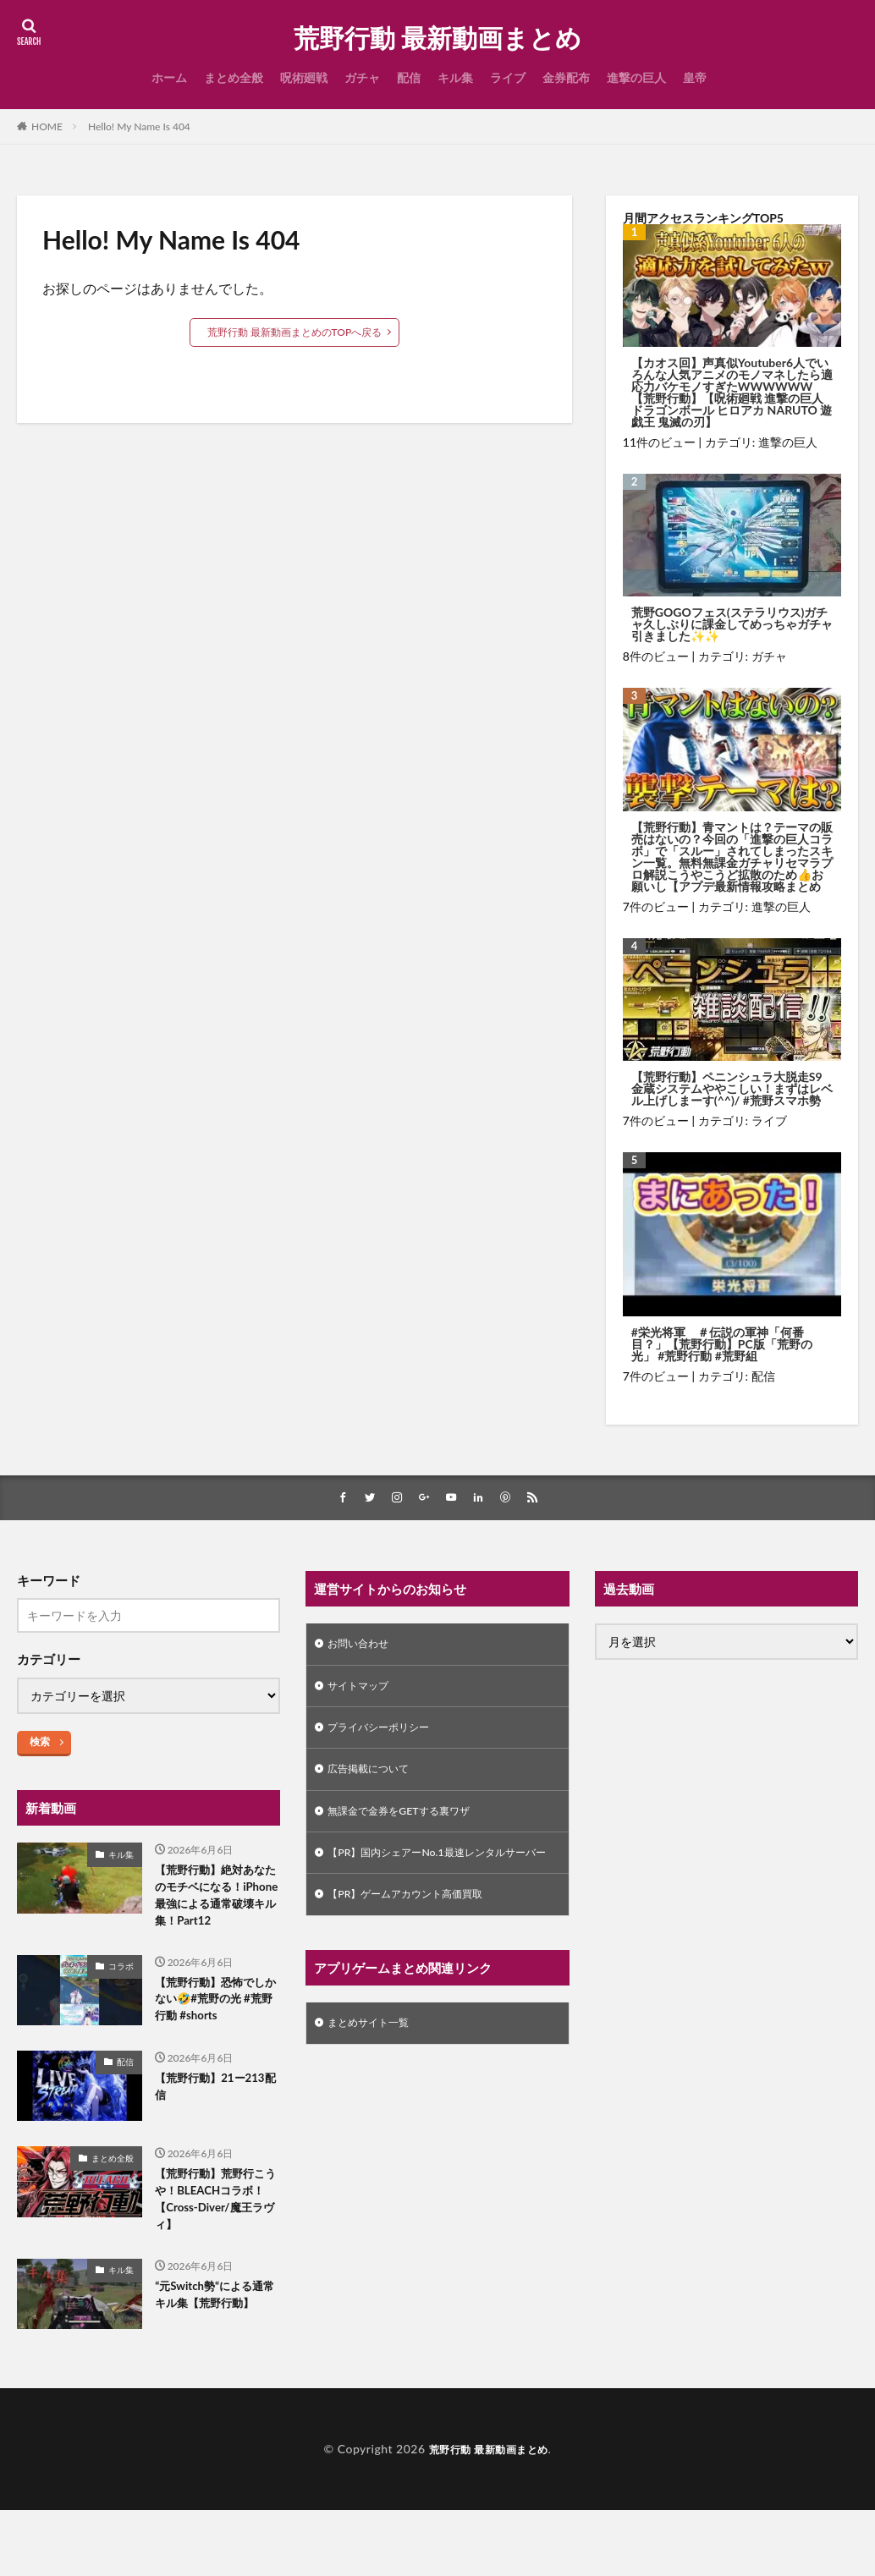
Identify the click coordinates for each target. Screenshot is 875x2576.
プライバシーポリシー (386, 1734)
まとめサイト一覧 (374, 2059)
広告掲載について (374, 1778)
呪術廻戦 (303, 77)
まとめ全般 (233, 77)
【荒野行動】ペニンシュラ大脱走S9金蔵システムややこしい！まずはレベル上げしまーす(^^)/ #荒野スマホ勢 (732, 1089)
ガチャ (362, 77)
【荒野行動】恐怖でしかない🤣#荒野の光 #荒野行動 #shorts (217, 2032)
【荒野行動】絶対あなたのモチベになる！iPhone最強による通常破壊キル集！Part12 (213, 1911)
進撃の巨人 (636, 77)
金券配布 (566, 77)
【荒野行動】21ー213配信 (206, 2124)
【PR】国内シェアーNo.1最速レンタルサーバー (436, 1875)
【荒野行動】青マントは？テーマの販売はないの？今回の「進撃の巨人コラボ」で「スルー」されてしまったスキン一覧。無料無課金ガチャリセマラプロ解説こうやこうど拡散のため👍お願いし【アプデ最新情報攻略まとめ (732, 857)
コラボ (121, 1996)
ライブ (508, 77)
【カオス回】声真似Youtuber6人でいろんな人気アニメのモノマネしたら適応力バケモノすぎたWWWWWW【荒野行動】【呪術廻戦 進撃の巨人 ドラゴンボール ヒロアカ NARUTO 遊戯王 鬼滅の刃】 (732, 392)
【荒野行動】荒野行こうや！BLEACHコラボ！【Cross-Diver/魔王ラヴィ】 (217, 2239)
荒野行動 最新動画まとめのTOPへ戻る (294, 332)
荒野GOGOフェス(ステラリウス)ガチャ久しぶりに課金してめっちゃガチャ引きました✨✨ (732, 624)
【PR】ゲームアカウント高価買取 (417, 1928)
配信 (409, 77)
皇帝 (695, 77)
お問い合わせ (363, 1647)
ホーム (169, 77)
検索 (40, 1743)
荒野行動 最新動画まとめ (437, 38)
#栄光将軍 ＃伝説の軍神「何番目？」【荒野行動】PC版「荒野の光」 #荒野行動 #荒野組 (721, 1344)
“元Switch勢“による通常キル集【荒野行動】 (217, 2350)
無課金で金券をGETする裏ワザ (410, 1822)
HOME (47, 126)
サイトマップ (363, 1690)
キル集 (455, 77)
